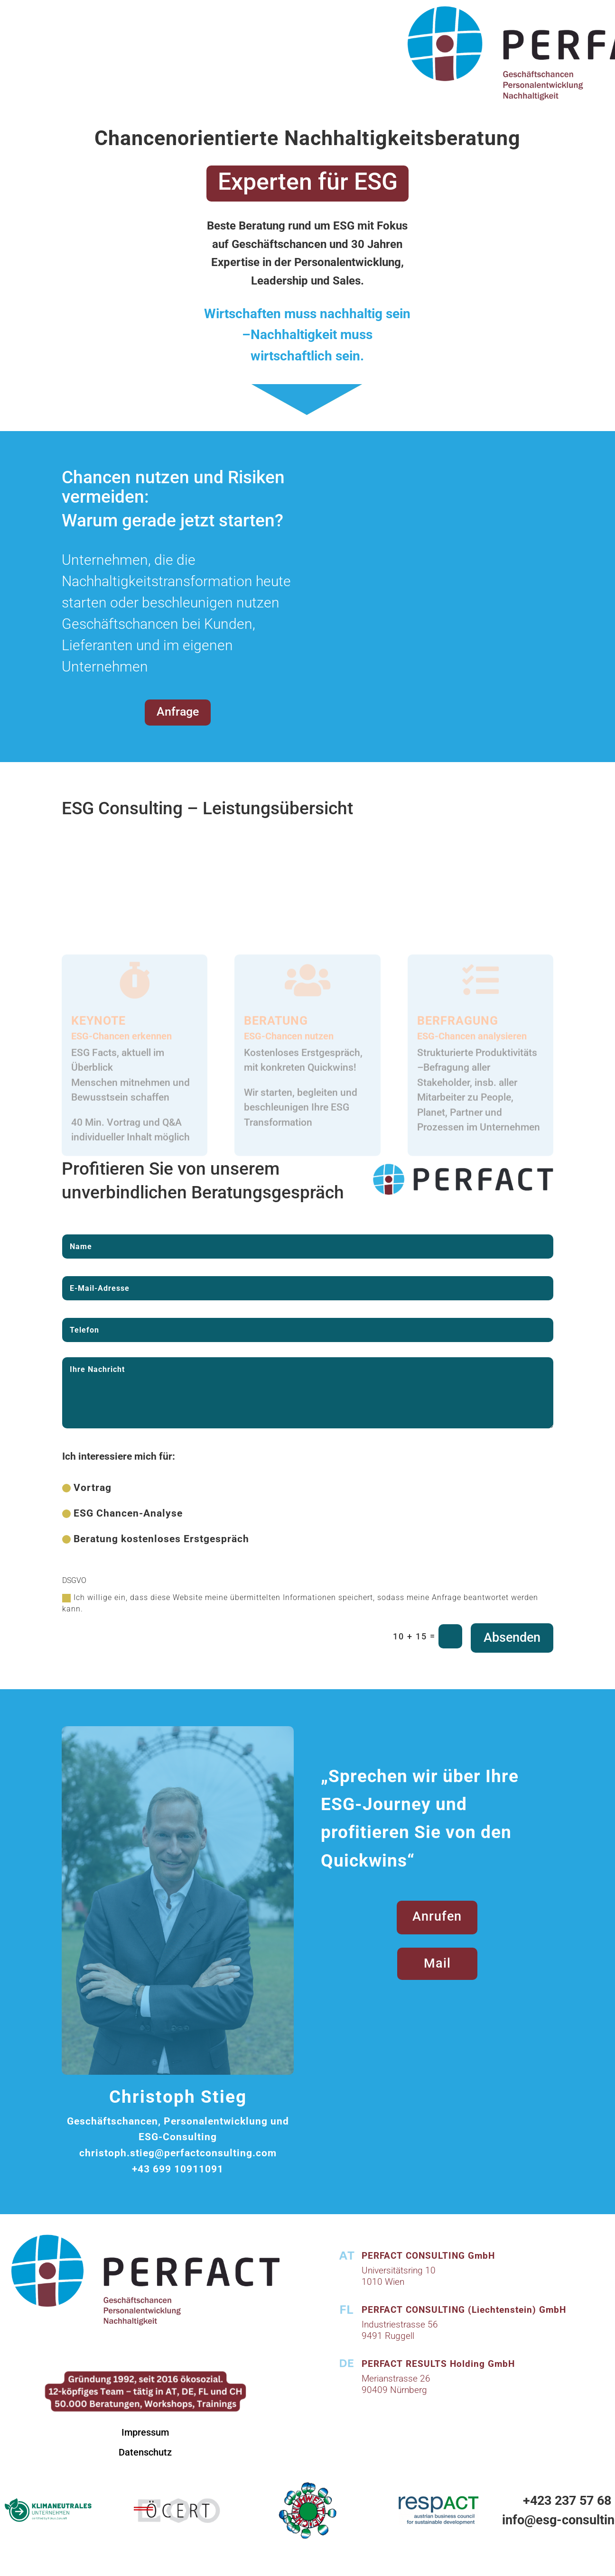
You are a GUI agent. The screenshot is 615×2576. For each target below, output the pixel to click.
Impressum (145, 2432)
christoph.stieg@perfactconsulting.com (178, 2153)
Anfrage (178, 711)
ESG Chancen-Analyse (122, 1513)
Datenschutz (145, 2452)
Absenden (512, 1637)
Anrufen (437, 1916)
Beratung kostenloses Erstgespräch (155, 1539)
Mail (437, 1963)
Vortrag (87, 1487)
